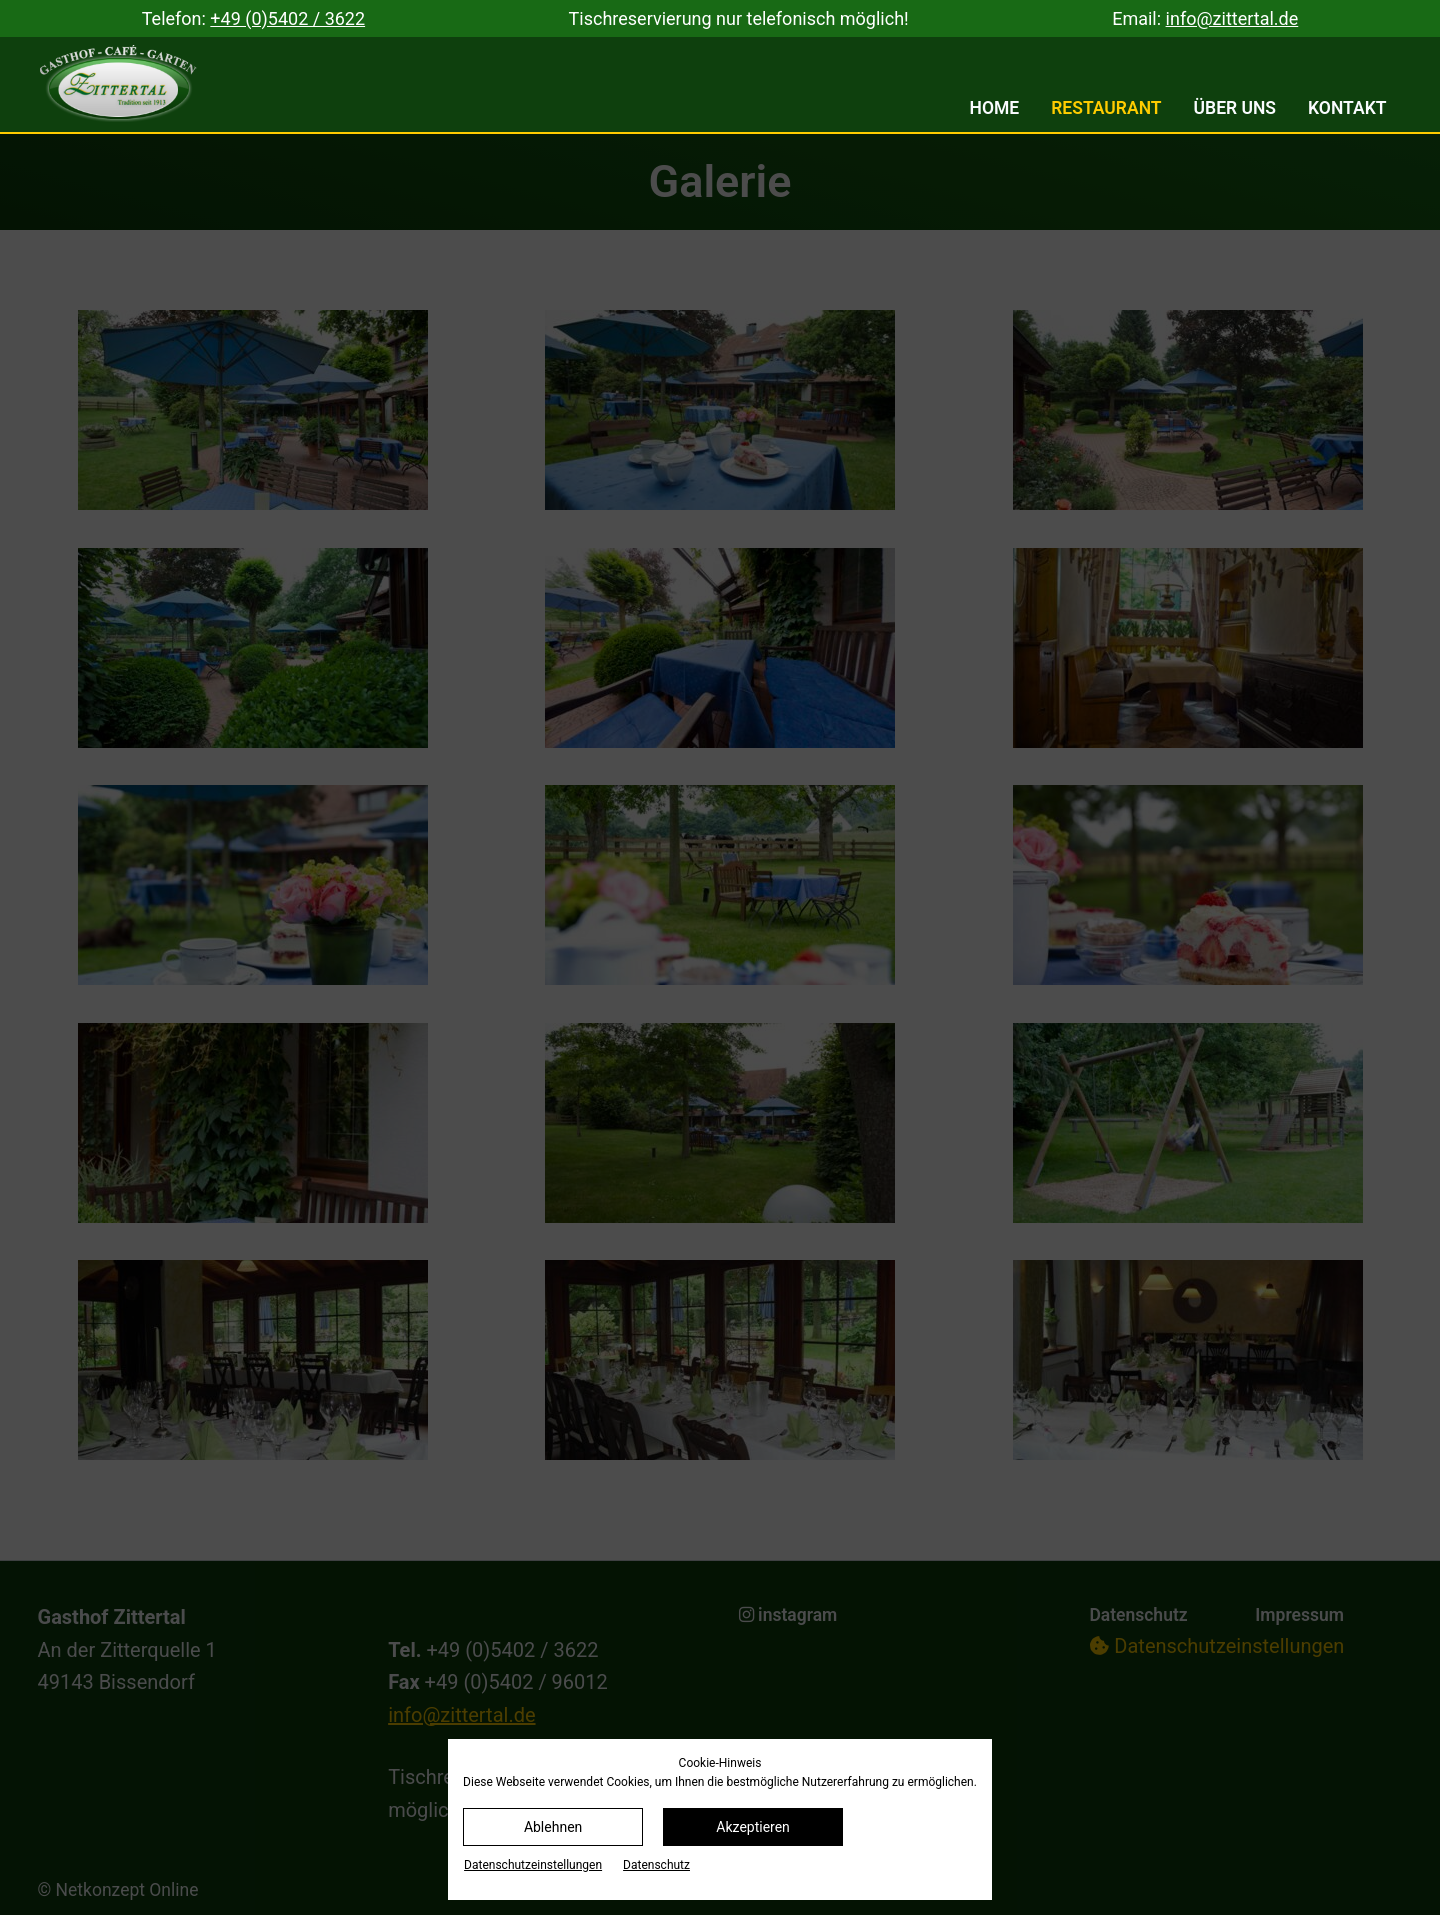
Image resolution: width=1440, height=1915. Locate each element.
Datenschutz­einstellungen (533, 1865)
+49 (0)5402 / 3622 (287, 18)
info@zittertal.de (1232, 18)
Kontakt (1347, 108)
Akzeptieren (753, 1827)
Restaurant (1106, 108)
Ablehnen (553, 1827)
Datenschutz (656, 1865)
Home (995, 108)
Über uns (1235, 108)
